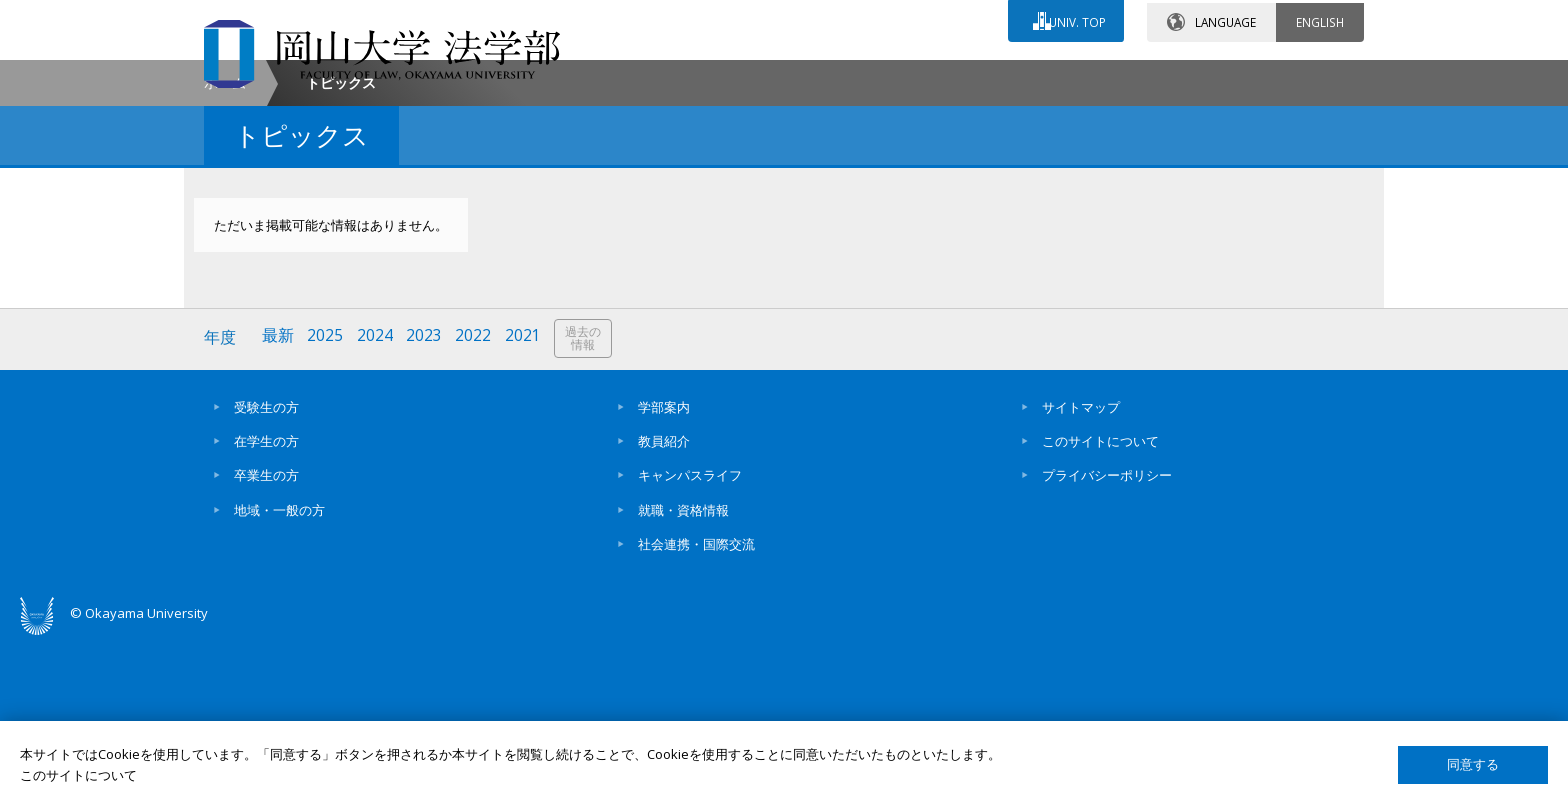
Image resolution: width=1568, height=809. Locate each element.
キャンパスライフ (690, 644)
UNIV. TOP (1075, 19)
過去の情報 (588, 508)
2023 (427, 507)
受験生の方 (266, 575)
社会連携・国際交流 (696, 712)
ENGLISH (1320, 19)
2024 (377, 507)
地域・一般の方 (279, 678)
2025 (327, 507)
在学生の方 (266, 609)
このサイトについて (1100, 609)
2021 (527, 507)
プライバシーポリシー (1107, 644)
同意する (1473, 764)
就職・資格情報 (683, 678)
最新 (279, 507)
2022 (477, 507)
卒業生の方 (266, 644)
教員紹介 (664, 609)
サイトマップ (1081, 575)
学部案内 (664, 575)
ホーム (225, 253)
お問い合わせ (838, 77)
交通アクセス (1015, 77)
